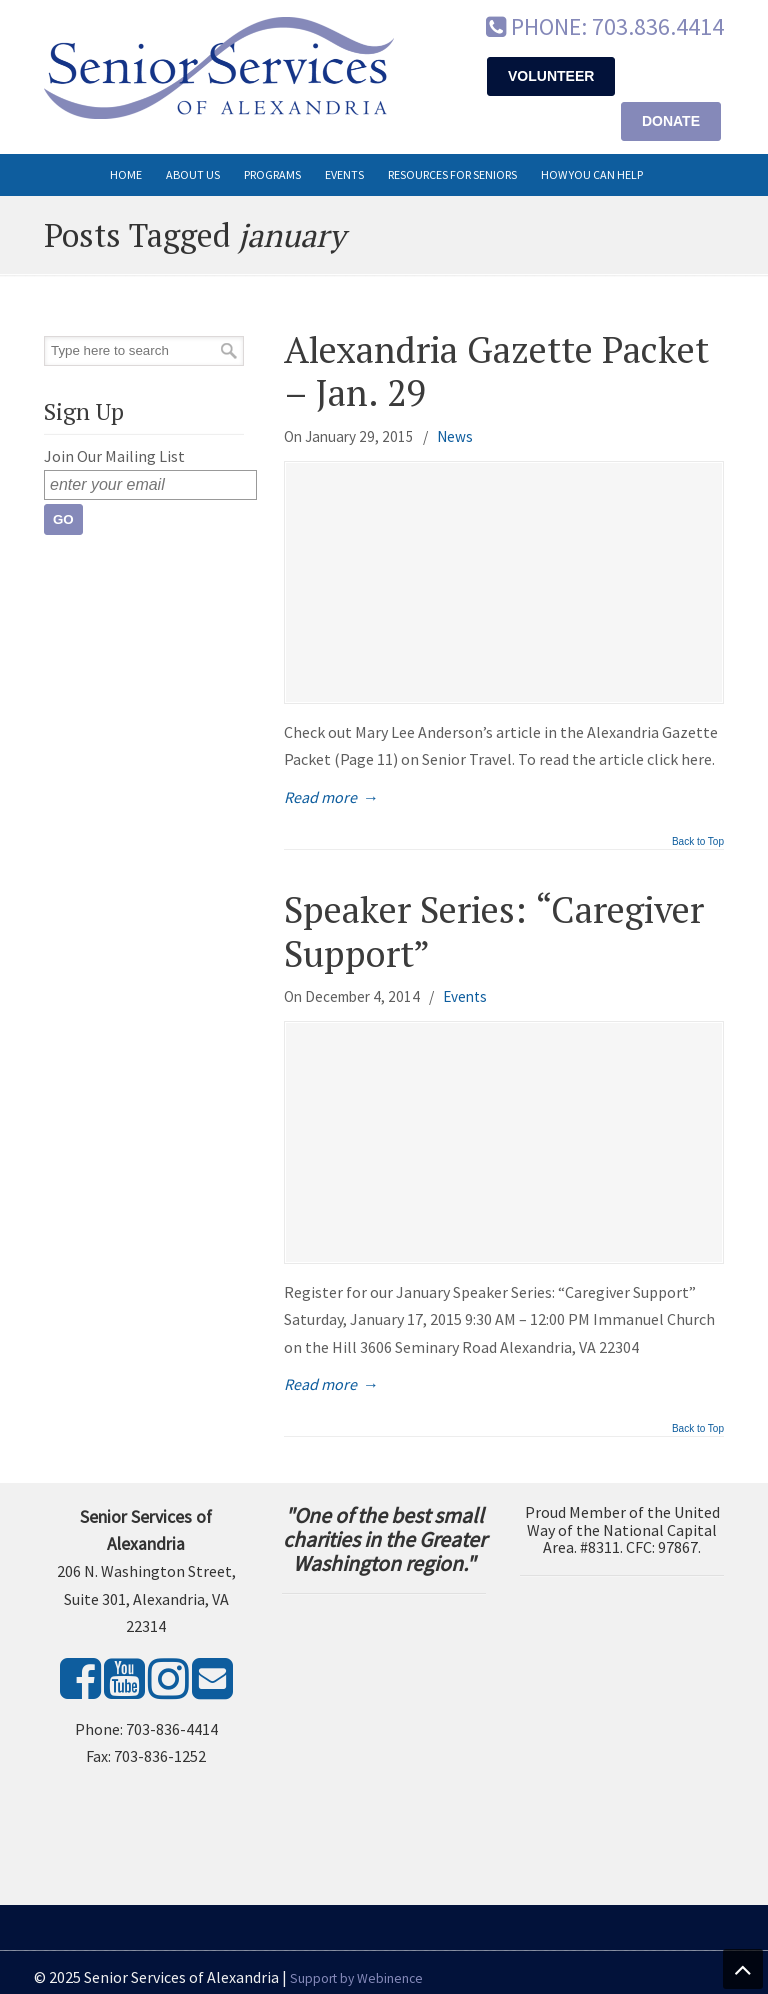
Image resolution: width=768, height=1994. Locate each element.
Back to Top (698, 842)
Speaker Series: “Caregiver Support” (494, 931)
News (455, 436)
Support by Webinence (356, 1978)
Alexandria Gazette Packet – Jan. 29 (496, 371)
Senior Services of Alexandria (219, 68)
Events (465, 996)
